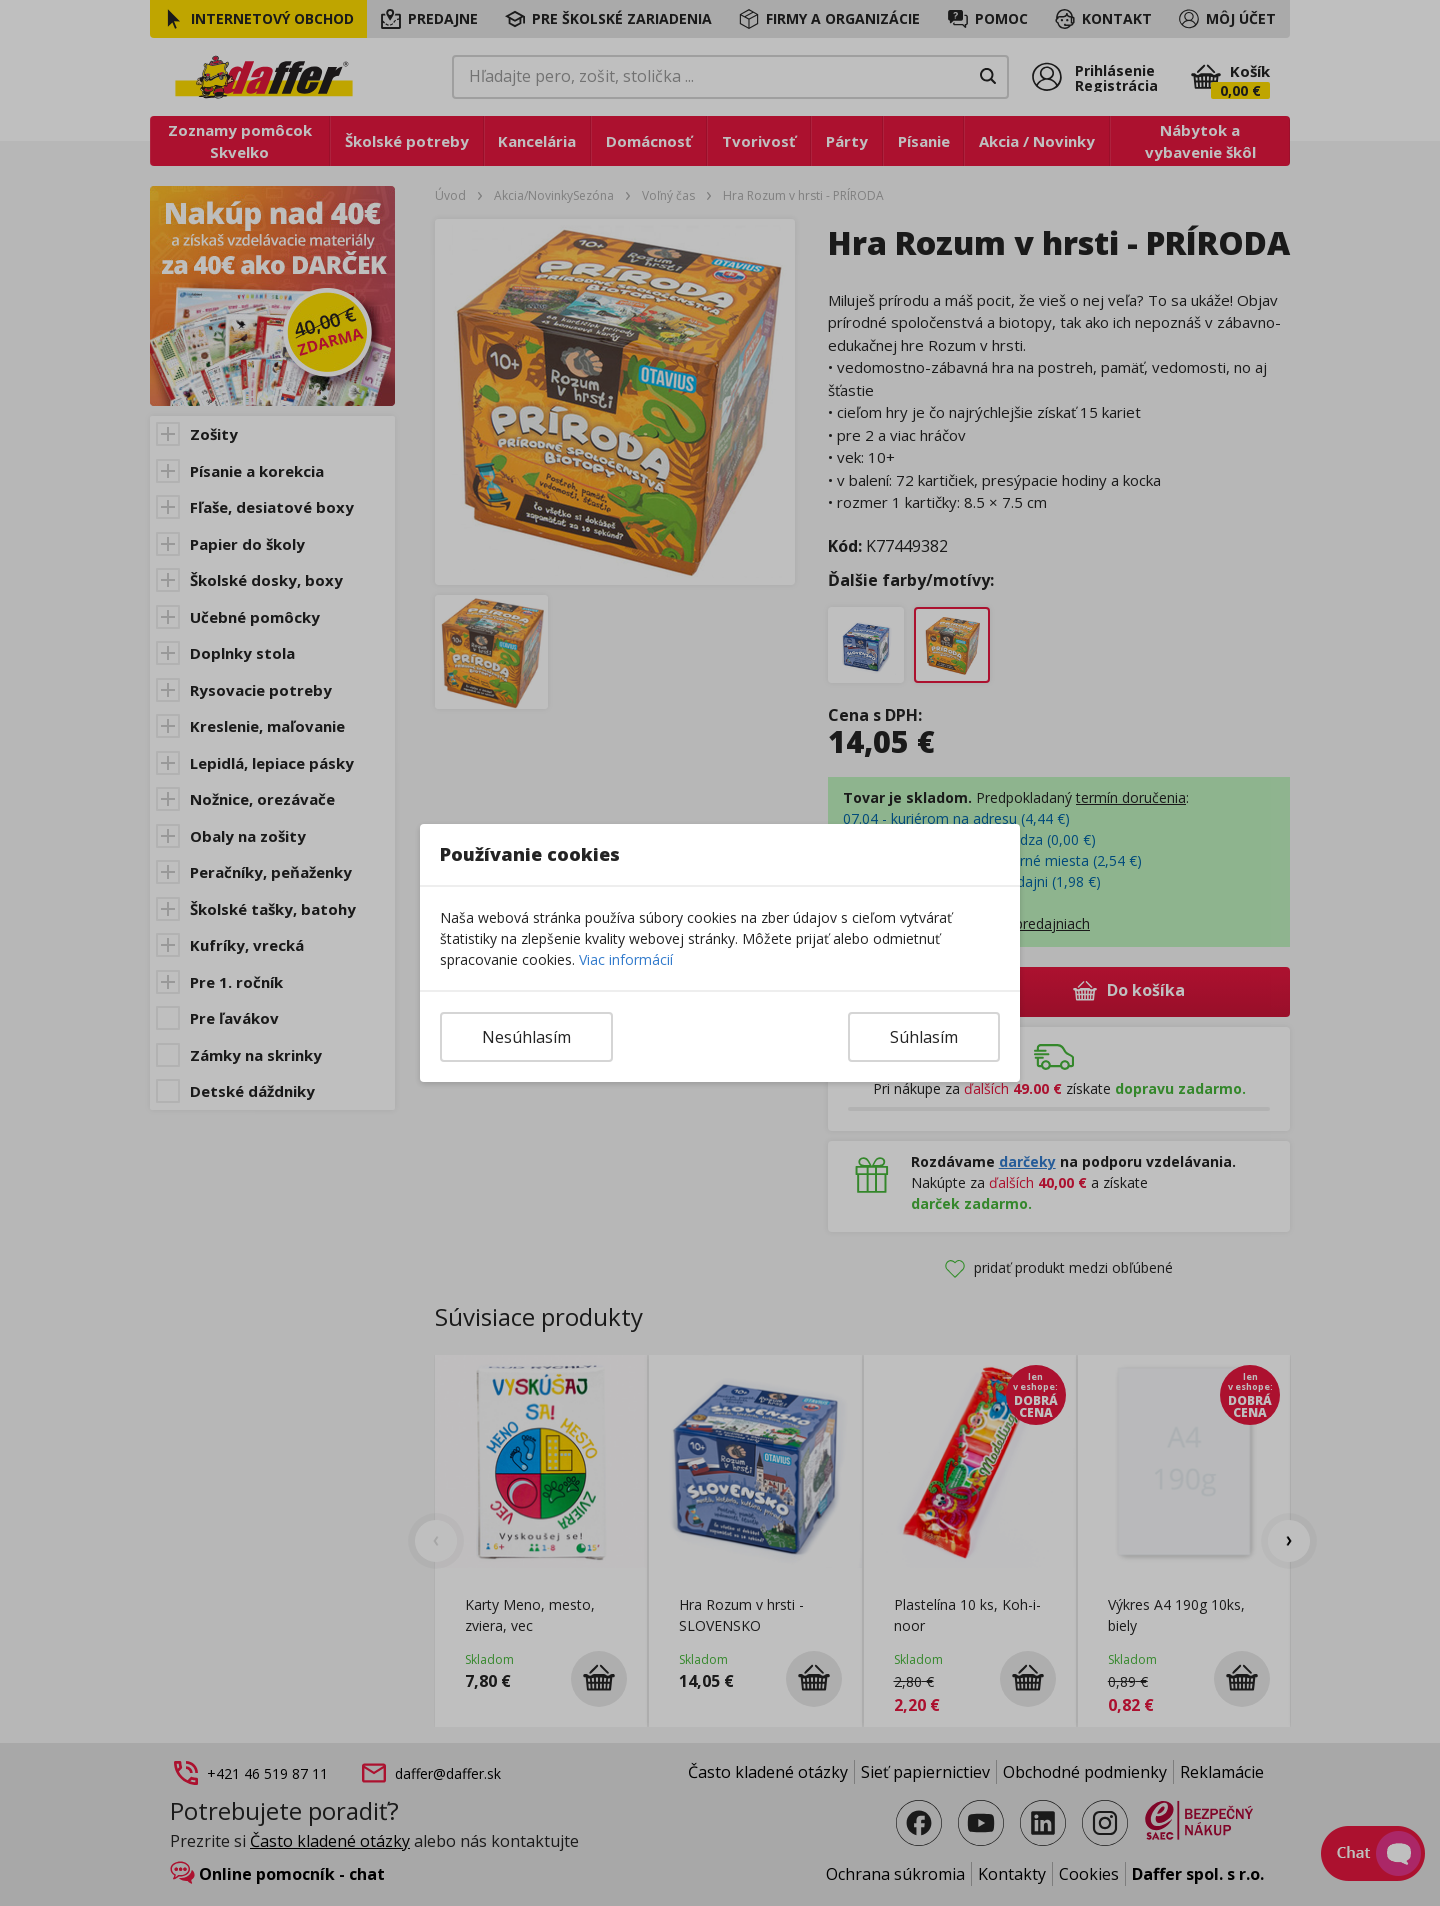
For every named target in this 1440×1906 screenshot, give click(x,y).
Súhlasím (924, 1037)
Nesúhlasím (526, 1037)
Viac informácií (626, 959)
